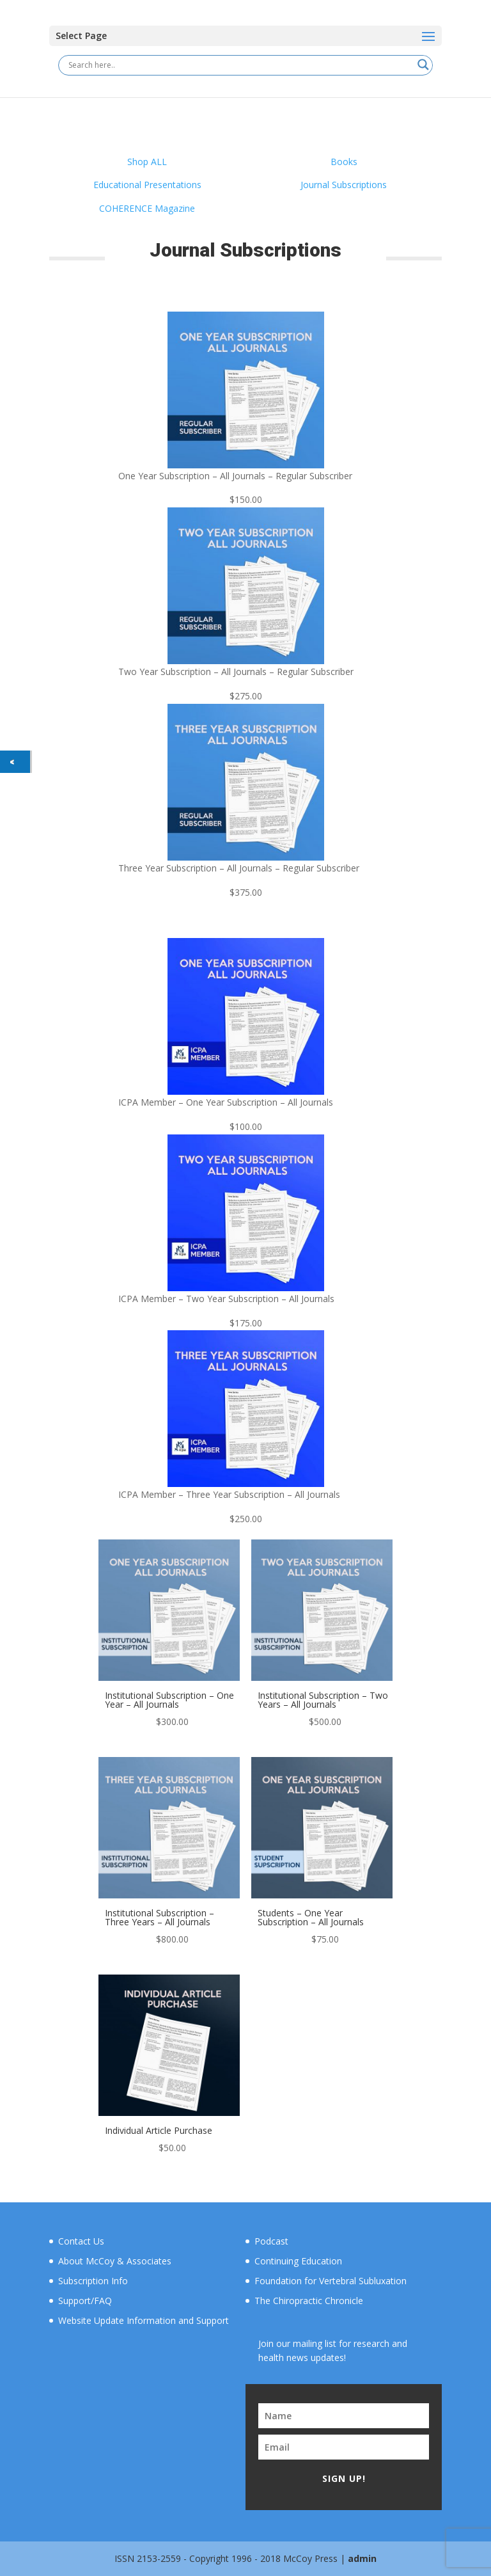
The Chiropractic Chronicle (308, 2300)
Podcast (271, 2241)
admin (362, 2558)
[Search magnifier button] (423, 65)
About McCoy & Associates (114, 2261)
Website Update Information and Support (143, 2320)
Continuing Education (298, 2261)
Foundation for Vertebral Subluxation (330, 2281)
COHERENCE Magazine (147, 208)
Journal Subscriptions (343, 185)
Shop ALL (147, 161)
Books (344, 161)
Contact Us (81, 2241)
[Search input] (239, 65)
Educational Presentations (147, 185)
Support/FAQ (85, 2300)
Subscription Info (93, 2281)
